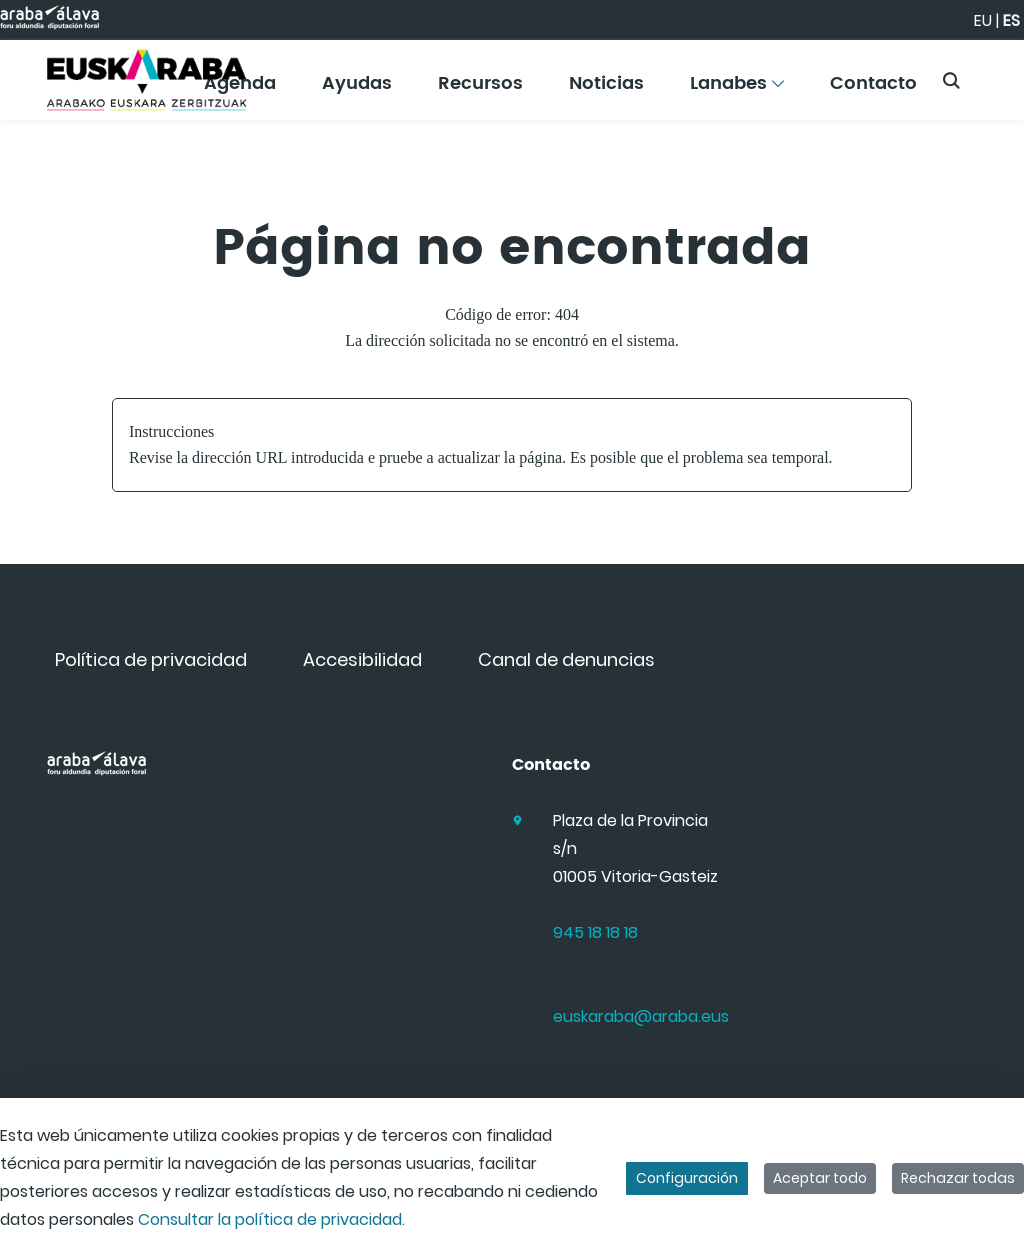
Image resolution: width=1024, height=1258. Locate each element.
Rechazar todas (958, 1178)
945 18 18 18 (595, 932)
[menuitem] (357, 90)
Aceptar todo (820, 1178)
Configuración (687, 1178)
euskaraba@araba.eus (641, 1016)
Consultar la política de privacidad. (271, 1219)
